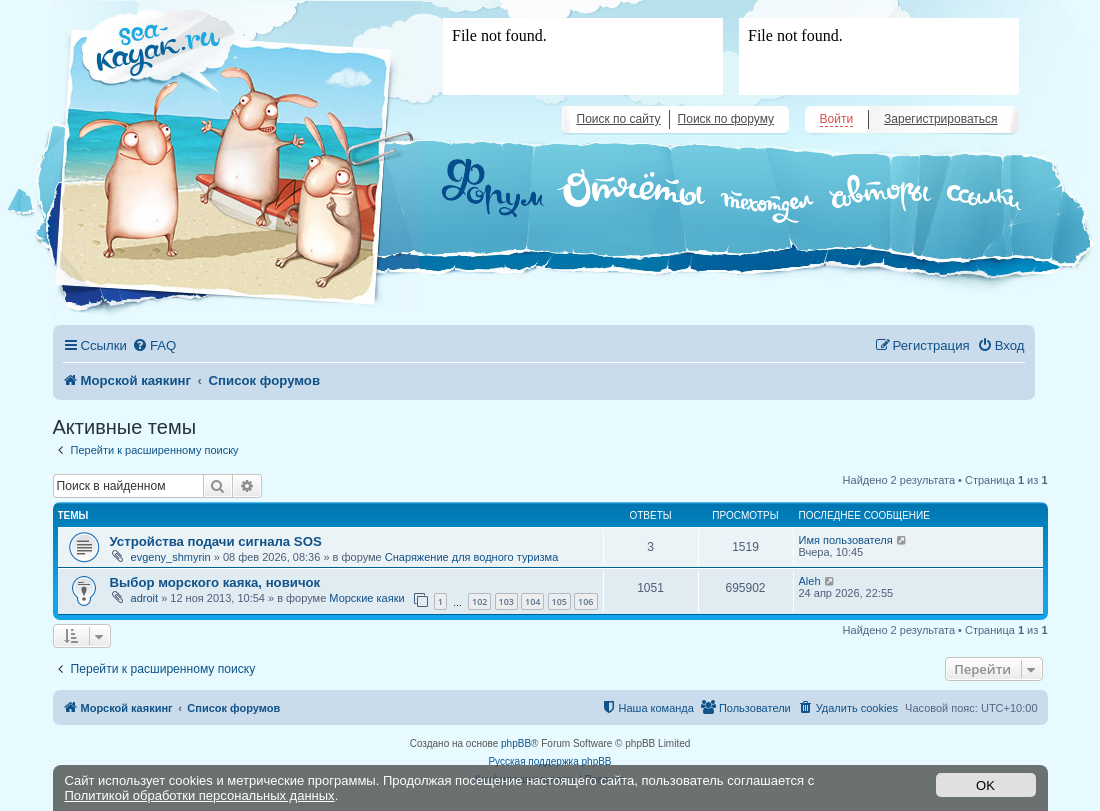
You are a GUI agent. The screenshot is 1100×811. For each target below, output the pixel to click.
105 (559, 601)
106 (585, 601)
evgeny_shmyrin (171, 557)
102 (479, 601)
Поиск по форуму (726, 119)
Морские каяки (366, 598)
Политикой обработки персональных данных (200, 795)
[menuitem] (154, 345)
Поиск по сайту (619, 119)
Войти (837, 119)
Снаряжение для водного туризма (471, 557)
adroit (145, 598)
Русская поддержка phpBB (549, 761)
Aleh (810, 581)
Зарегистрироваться (940, 119)
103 (506, 601)
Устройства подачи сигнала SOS (216, 541)
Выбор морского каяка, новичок (215, 582)
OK (985, 785)
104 (532, 601)
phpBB (516, 743)
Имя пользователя (846, 540)
